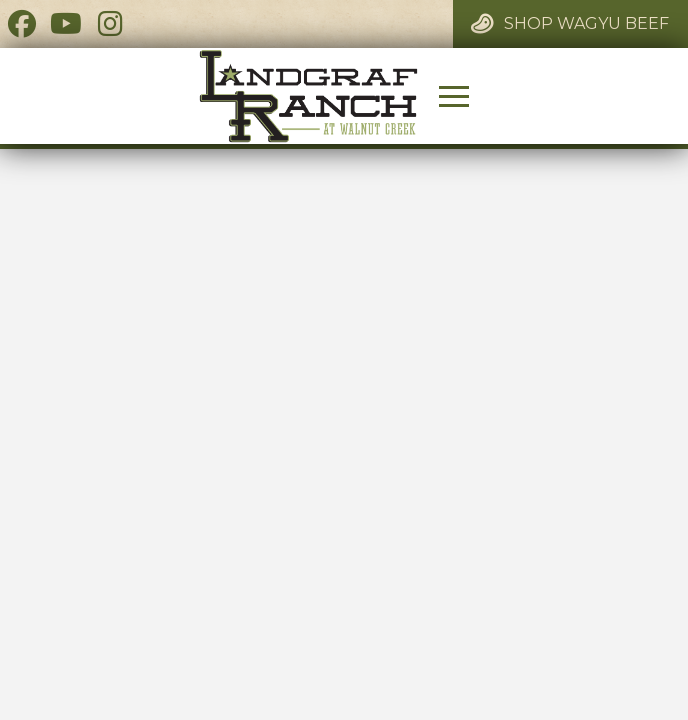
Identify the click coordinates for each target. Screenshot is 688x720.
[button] (454, 96)
